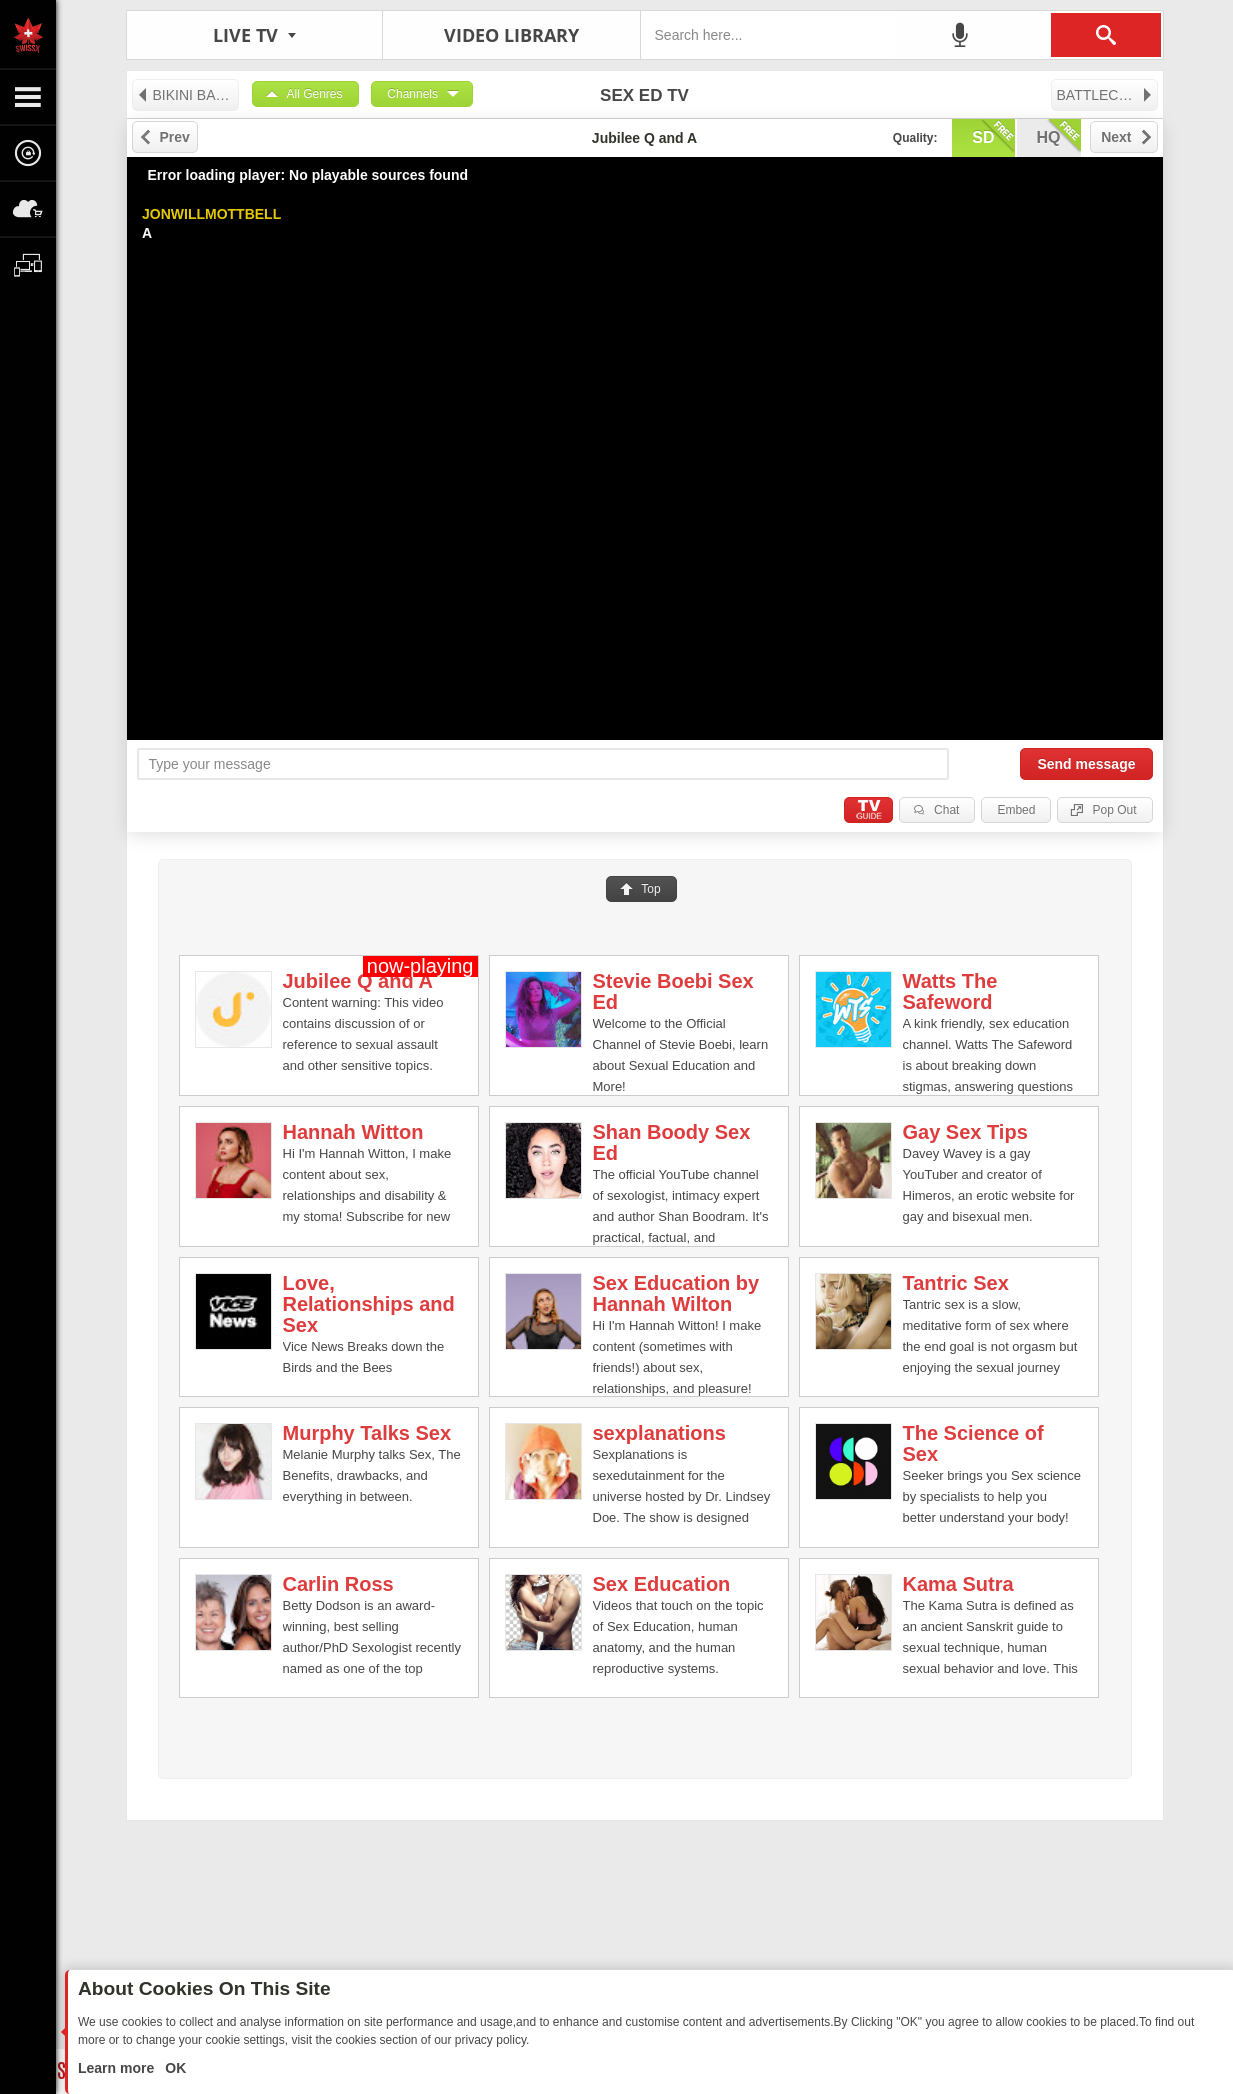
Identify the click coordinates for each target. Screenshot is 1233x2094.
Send (1086, 764)
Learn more (118, 2068)
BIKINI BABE (185, 95)
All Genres (315, 94)
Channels (412, 94)
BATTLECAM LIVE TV (1107, 95)
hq (1059, 136)
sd (993, 136)
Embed (1016, 810)
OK (173, 2068)
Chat (946, 810)
